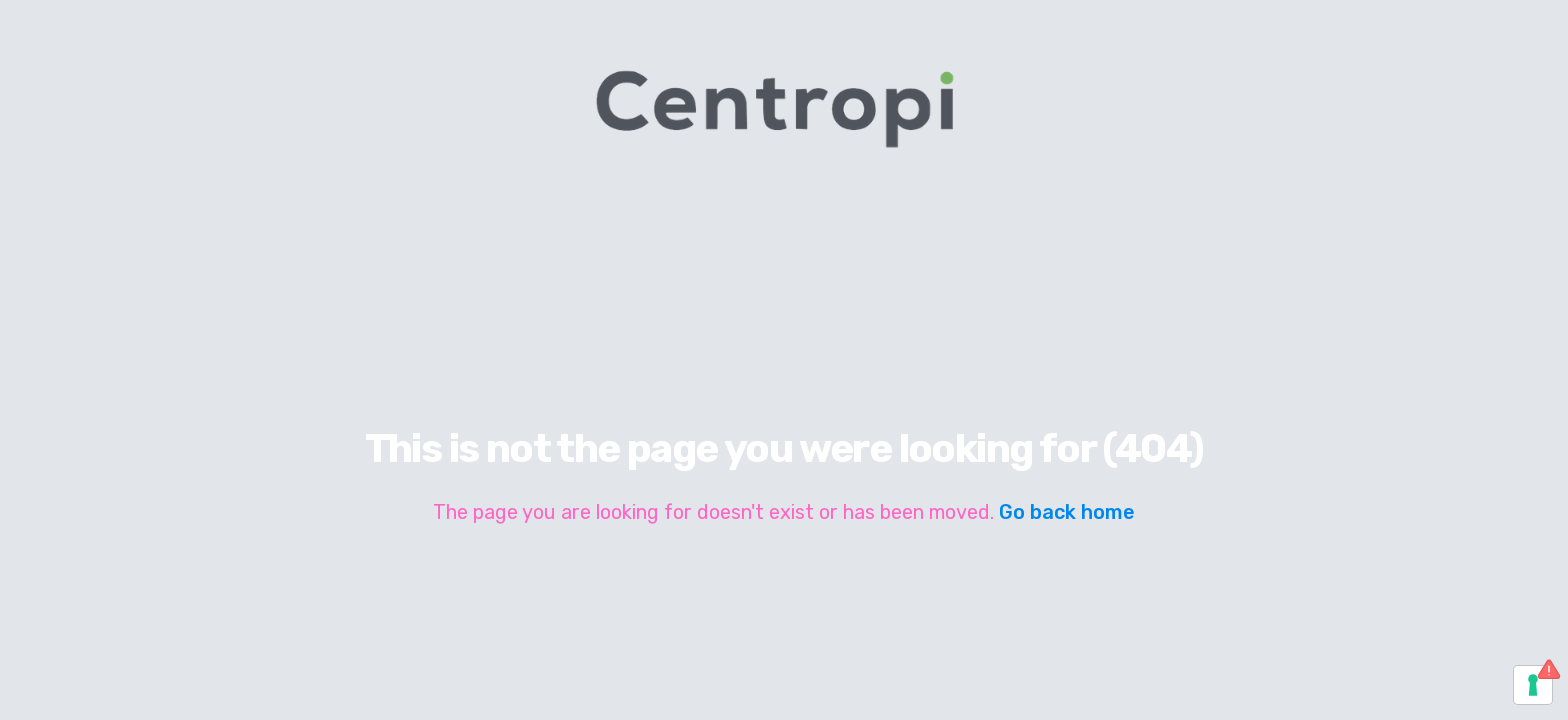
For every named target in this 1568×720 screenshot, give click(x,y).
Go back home (1067, 512)
